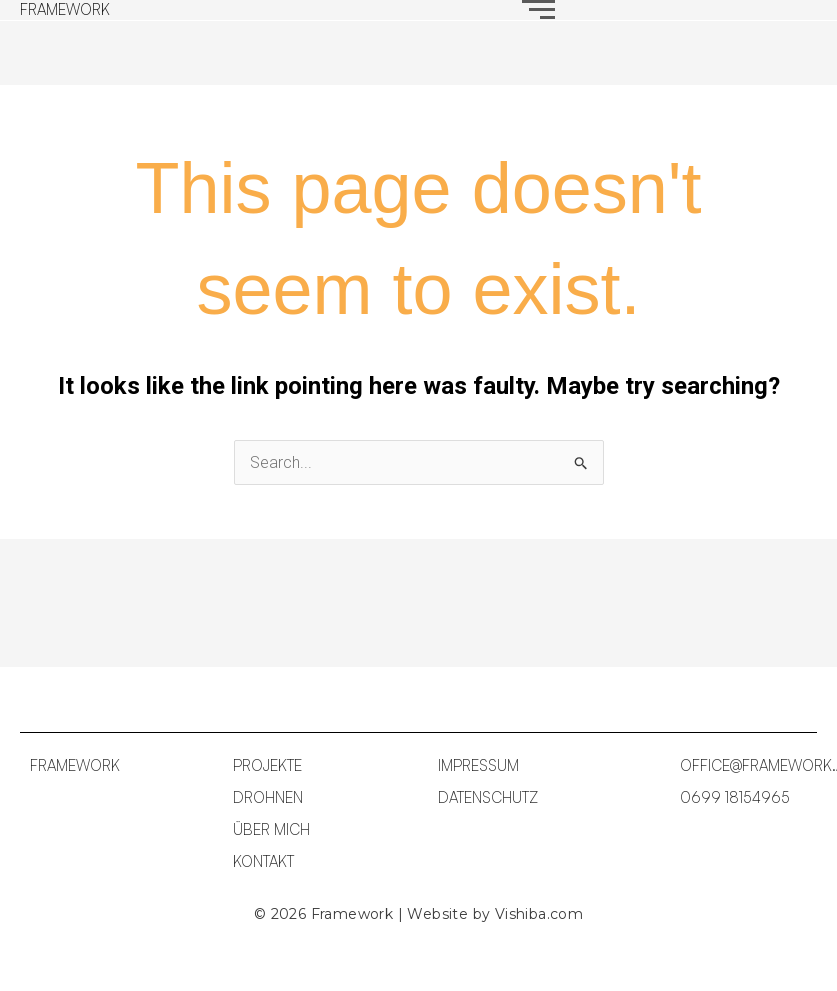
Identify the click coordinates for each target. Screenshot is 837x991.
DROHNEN (268, 797)
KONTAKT (263, 861)
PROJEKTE (267, 765)
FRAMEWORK (65, 9)
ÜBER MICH (271, 829)
